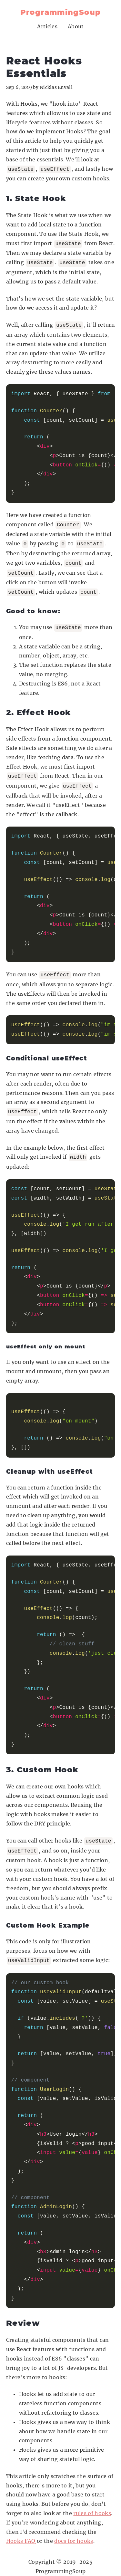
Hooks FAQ (20, 2529)
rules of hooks (92, 2501)
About (76, 26)
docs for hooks (73, 2529)
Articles (47, 26)
